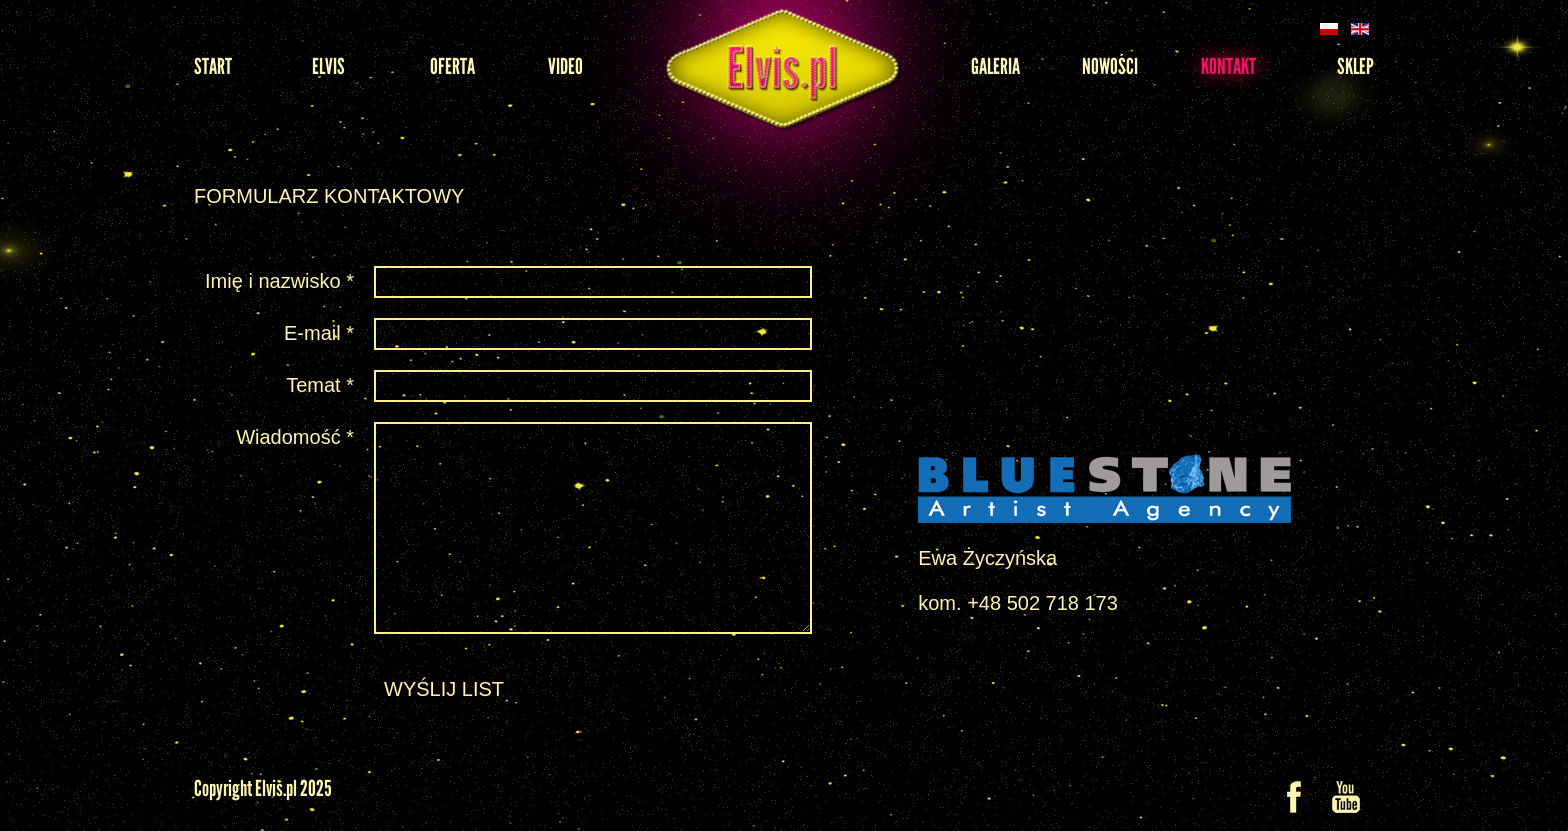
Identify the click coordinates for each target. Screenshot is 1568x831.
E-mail (319, 333)
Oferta (452, 66)
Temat (320, 385)
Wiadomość (295, 437)
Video (565, 66)
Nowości (1110, 66)
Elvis (328, 66)
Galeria (995, 66)
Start (213, 66)
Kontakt (1228, 66)
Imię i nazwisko (279, 281)
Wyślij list (444, 689)
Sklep (1355, 66)
